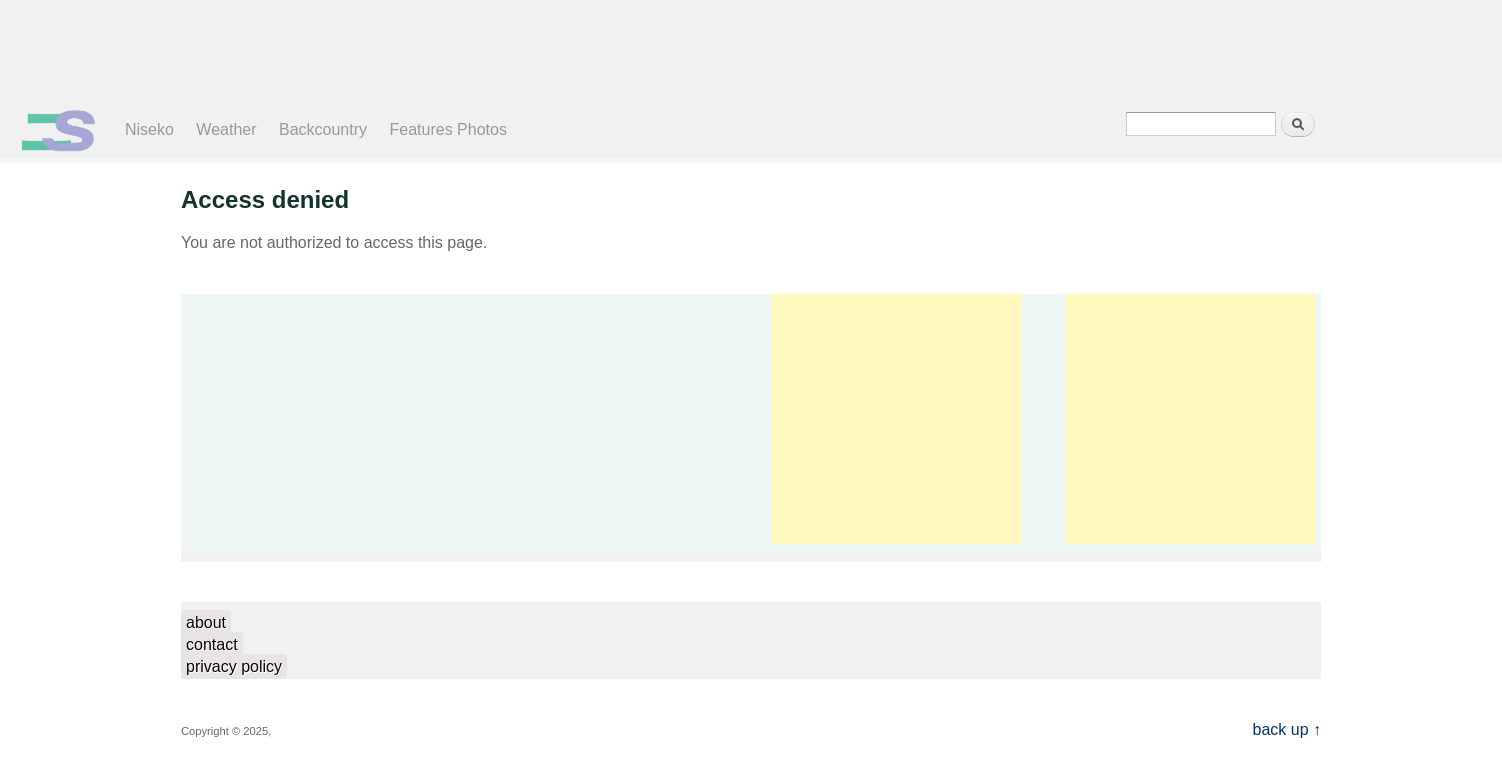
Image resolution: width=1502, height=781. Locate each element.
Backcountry (323, 129)
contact (212, 644)
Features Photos (448, 129)
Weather (226, 129)
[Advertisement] (735, 50)
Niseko (149, 129)
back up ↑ (1287, 729)
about (206, 622)
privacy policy (234, 666)
